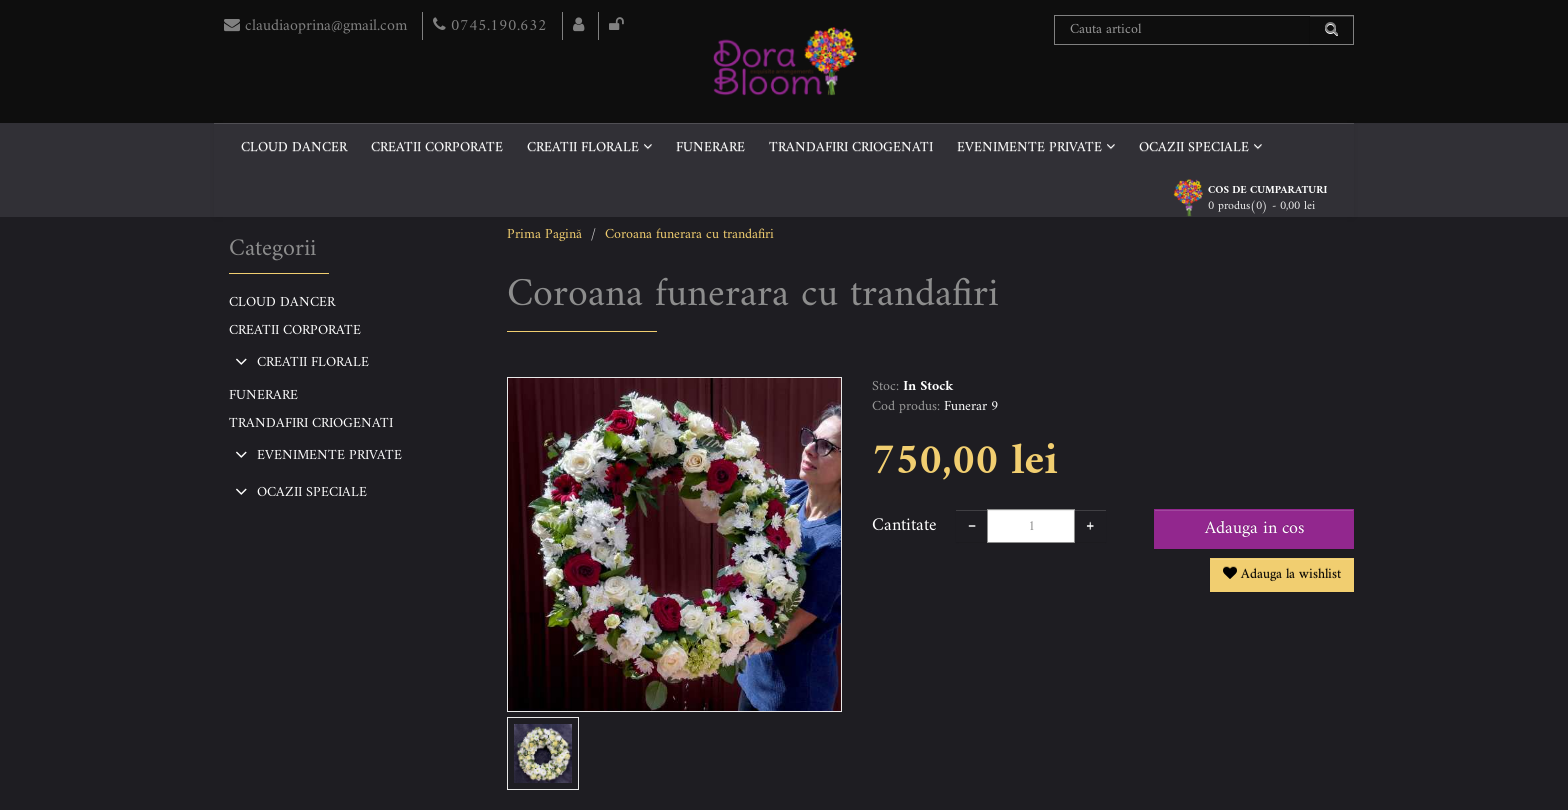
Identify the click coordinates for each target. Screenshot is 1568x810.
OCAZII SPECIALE (1200, 147)
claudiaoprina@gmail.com (318, 26)
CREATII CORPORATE (437, 147)
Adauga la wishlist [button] (1282, 574)
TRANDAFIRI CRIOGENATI (851, 147)
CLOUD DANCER (294, 147)
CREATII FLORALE (589, 147)
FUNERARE (710, 147)
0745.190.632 (492, 26)
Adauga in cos (1254, 528)
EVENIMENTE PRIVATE (1036, 147)
